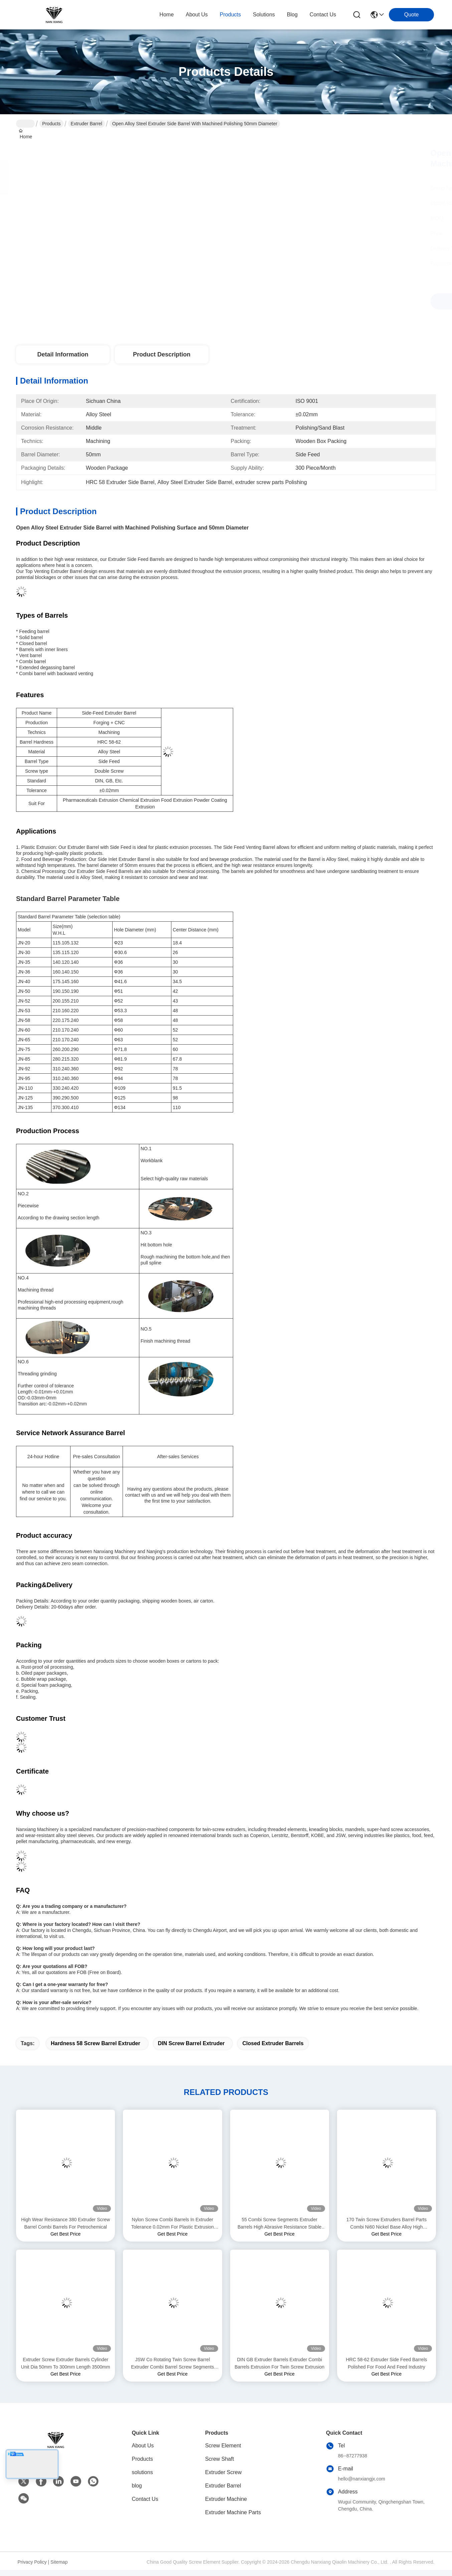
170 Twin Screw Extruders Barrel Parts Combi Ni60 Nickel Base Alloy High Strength (386, 2224)
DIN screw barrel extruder (191, 2043)
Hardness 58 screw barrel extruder (95, 2043)
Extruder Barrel (86, 123)
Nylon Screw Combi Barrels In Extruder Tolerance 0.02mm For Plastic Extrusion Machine (172, 2224)
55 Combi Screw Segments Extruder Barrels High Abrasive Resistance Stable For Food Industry (279, 2224)
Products (51, 123)
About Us (143, 2445)
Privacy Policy (32, 2562)
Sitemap (58, 2562)
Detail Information (62, 354)
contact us (323, 14)
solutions (264, 14)
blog (292, 14)
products (230, 14)
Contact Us (145, 2499)
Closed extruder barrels (272, 2043)
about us (197, 14)
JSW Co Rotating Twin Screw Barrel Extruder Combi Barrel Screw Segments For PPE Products (172, 2364)
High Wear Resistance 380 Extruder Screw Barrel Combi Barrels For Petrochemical (65, 2223)
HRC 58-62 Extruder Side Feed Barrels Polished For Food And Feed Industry (386, 2363)
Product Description (161, 354)
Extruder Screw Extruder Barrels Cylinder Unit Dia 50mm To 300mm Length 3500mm (65, 2363)
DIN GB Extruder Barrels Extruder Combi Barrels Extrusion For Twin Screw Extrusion (279, 2363)
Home (166, 14)
